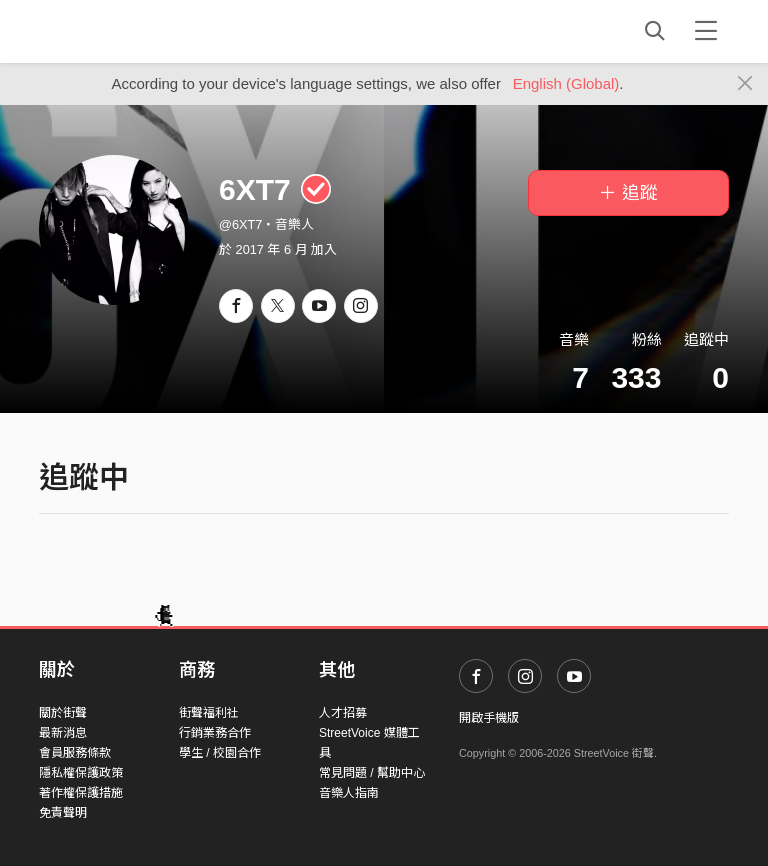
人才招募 (343, 713)
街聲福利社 (209, 713)
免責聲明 (63, 813)
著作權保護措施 (81, 793)
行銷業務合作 (215, 733)
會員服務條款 (75, 753)
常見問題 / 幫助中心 (372, 773)
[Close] (745, 84)
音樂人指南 (349, 793)
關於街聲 (63, 713)
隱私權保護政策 (81, 773)
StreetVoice (121, 31)
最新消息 (63, 733)
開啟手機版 (489, 718)
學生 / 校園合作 (220, 753)
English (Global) (566, 83)
